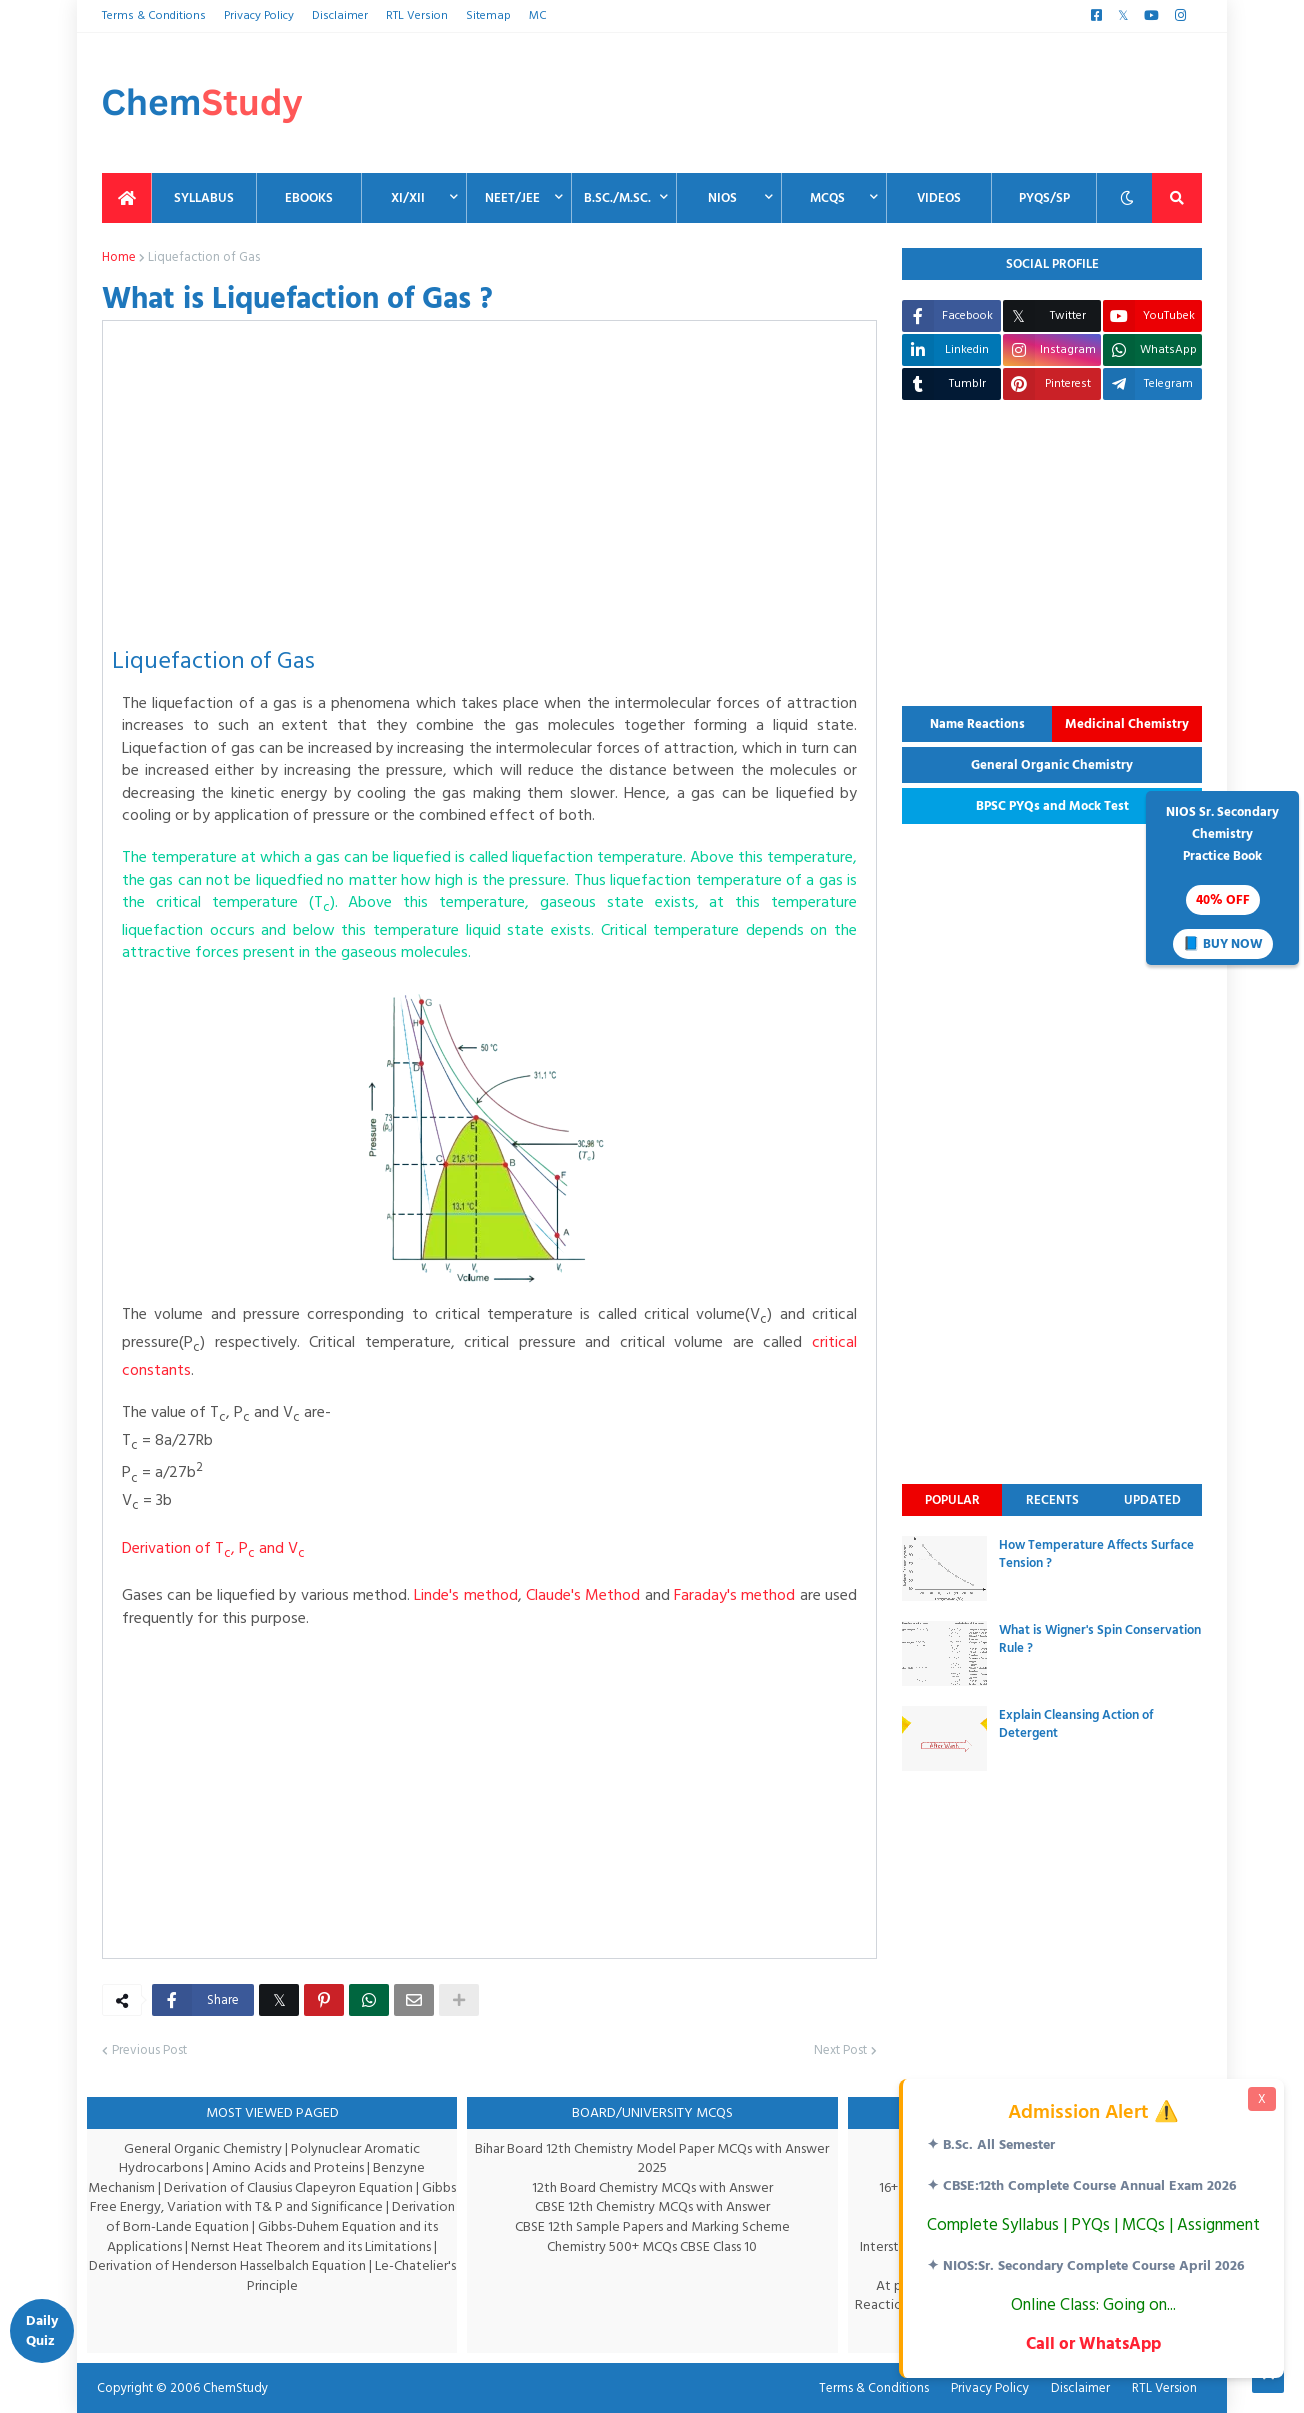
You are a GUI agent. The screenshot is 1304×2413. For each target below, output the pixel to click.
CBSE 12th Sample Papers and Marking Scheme (652, 2226)
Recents (1052, 1500)
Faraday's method (768, 1595)
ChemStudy (229, 2388)
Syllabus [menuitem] (204, 198)
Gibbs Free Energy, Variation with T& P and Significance (269, 2206)
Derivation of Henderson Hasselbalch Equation (261, 2265)
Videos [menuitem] (939, 198)
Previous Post (149, 2051)
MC (530, 15)
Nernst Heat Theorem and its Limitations (335, 2246)
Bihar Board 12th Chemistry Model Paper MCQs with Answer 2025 (652, 2158)
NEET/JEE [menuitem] (512, 198)
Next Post (840, 2051)
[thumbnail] (944, 1568)
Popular (952, 1500)
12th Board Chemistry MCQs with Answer (652, 2187)
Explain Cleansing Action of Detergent (1076, 1724)
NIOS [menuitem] (722, 198)
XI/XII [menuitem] (408, 198)
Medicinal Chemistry (1127, 724)
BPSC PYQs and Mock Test (1052, 806)
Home (118, 258)
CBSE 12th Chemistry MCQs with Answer (652, 2206)
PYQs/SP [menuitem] (1044, 198)
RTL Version (413, 15)
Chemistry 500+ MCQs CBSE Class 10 (652, 2246)
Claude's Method (608, 1595)
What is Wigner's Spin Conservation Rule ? (1100, 1639)
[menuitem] (127, 198)
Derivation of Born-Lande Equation (198, 2226)
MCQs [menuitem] (827, 198)
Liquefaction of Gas (199, 258)
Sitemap (483, 15)
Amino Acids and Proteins (290, 2167)
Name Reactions (977, 724)
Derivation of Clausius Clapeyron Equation (308, 2187)
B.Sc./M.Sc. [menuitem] (617, 198)
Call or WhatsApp (1091, 2343)
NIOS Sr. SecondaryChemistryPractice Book (1222, 880)
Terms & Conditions (152, 15)
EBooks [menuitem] (309, 198)
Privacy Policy (256, 15)
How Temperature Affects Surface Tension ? (1096, 1554)
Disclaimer (338, 15)
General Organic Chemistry (1052, 765)
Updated (1152, 1500)
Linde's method (485, 1595)
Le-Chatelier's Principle (321, 2275)
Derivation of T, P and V (212, 1548)
